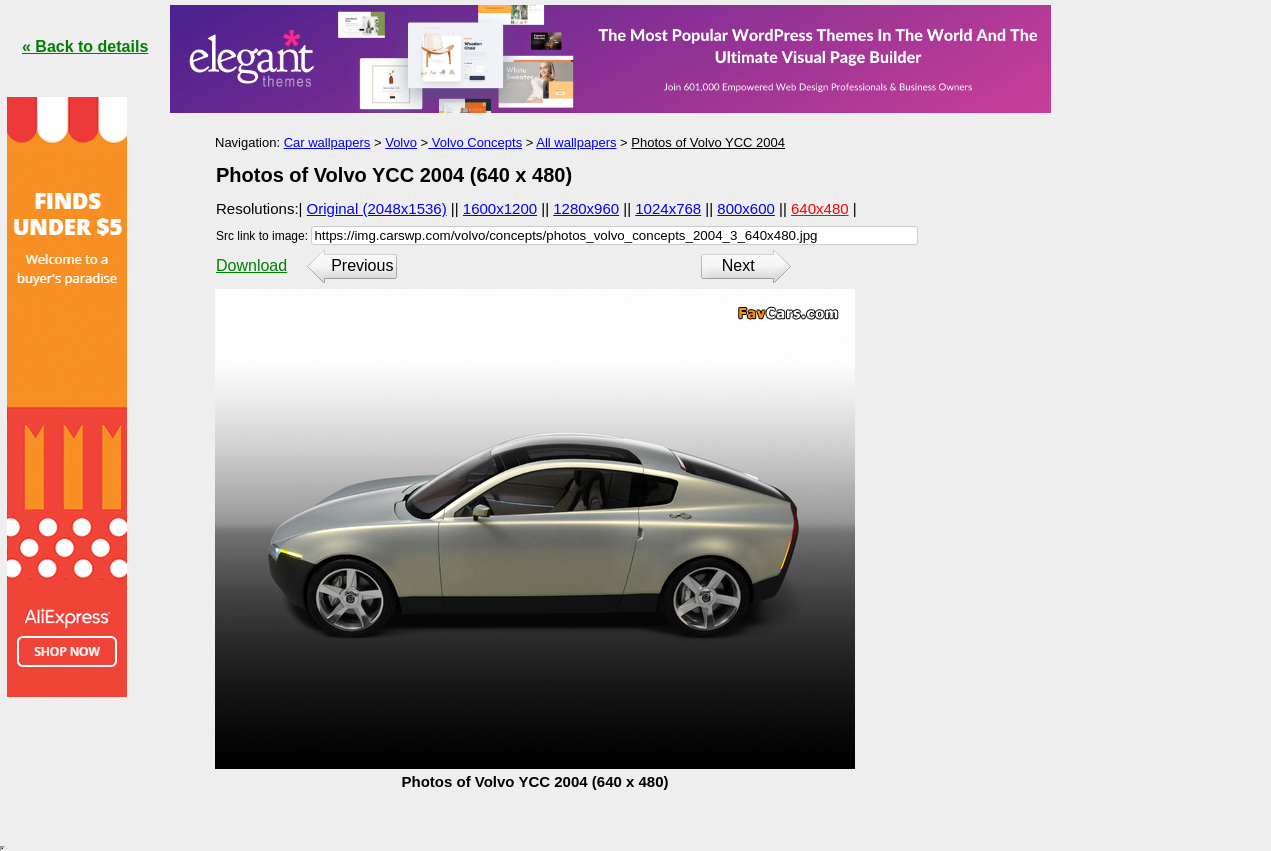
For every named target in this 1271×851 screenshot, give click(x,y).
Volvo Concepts (475, 142)
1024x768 (668, 208)
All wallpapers (576, 142)
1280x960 (586, 208)
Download (251, 265)
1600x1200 (500, 208)
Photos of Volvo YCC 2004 (708, 142)
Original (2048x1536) (377, 208)
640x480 (820, 208)
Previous (362, 265)
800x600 (746, 208)
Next (738, 265)
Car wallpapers (327, 142)
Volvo (401, 142)
